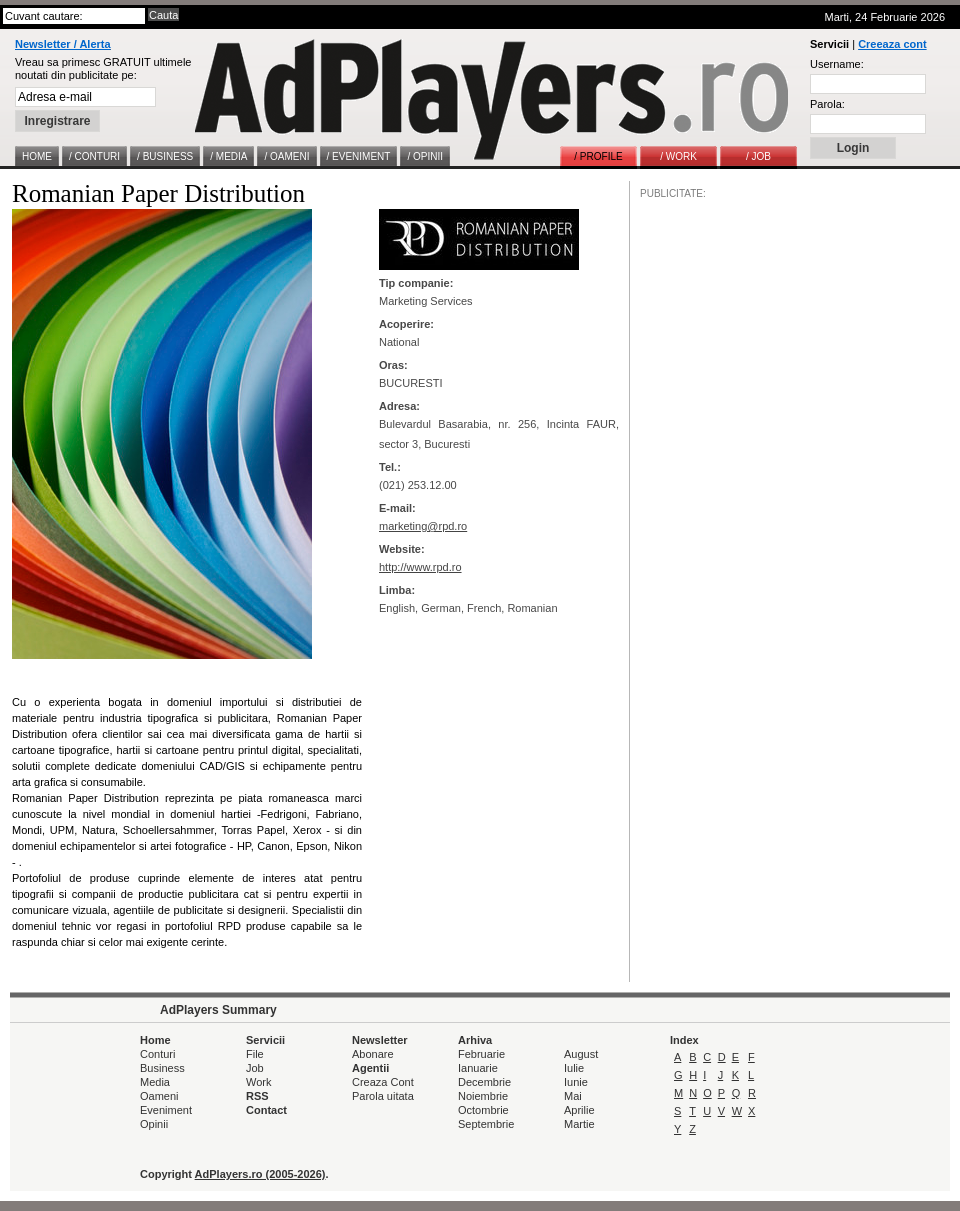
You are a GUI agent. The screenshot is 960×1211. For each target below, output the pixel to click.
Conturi (157, 1054)
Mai (573, 1096)
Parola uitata (383, 1096)
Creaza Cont (383, 1082)
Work (258, 1082)
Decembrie (484, 1082)
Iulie (574, 1068)
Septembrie (486, 1124)
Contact (266, 1110)
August (581, 1054)
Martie (579, 1124)
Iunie (576, 1082)
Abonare (373, 1054)
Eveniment (166, 1110)
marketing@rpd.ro (423, 526)
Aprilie (579, 1110)
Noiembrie (483, 1096)
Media (155, 1082)
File (255, 1054)
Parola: (827, 104)
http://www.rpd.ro (420, 567)
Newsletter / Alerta (63, 44)
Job (255, 1068)
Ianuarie (478, 1068)
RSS (257, 1096)
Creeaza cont (892, 44)
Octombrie (483, 1110)
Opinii (154, 1124)
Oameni (159, 1096)
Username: (837, 64)
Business (162, 1068)
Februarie (481, 1054)
